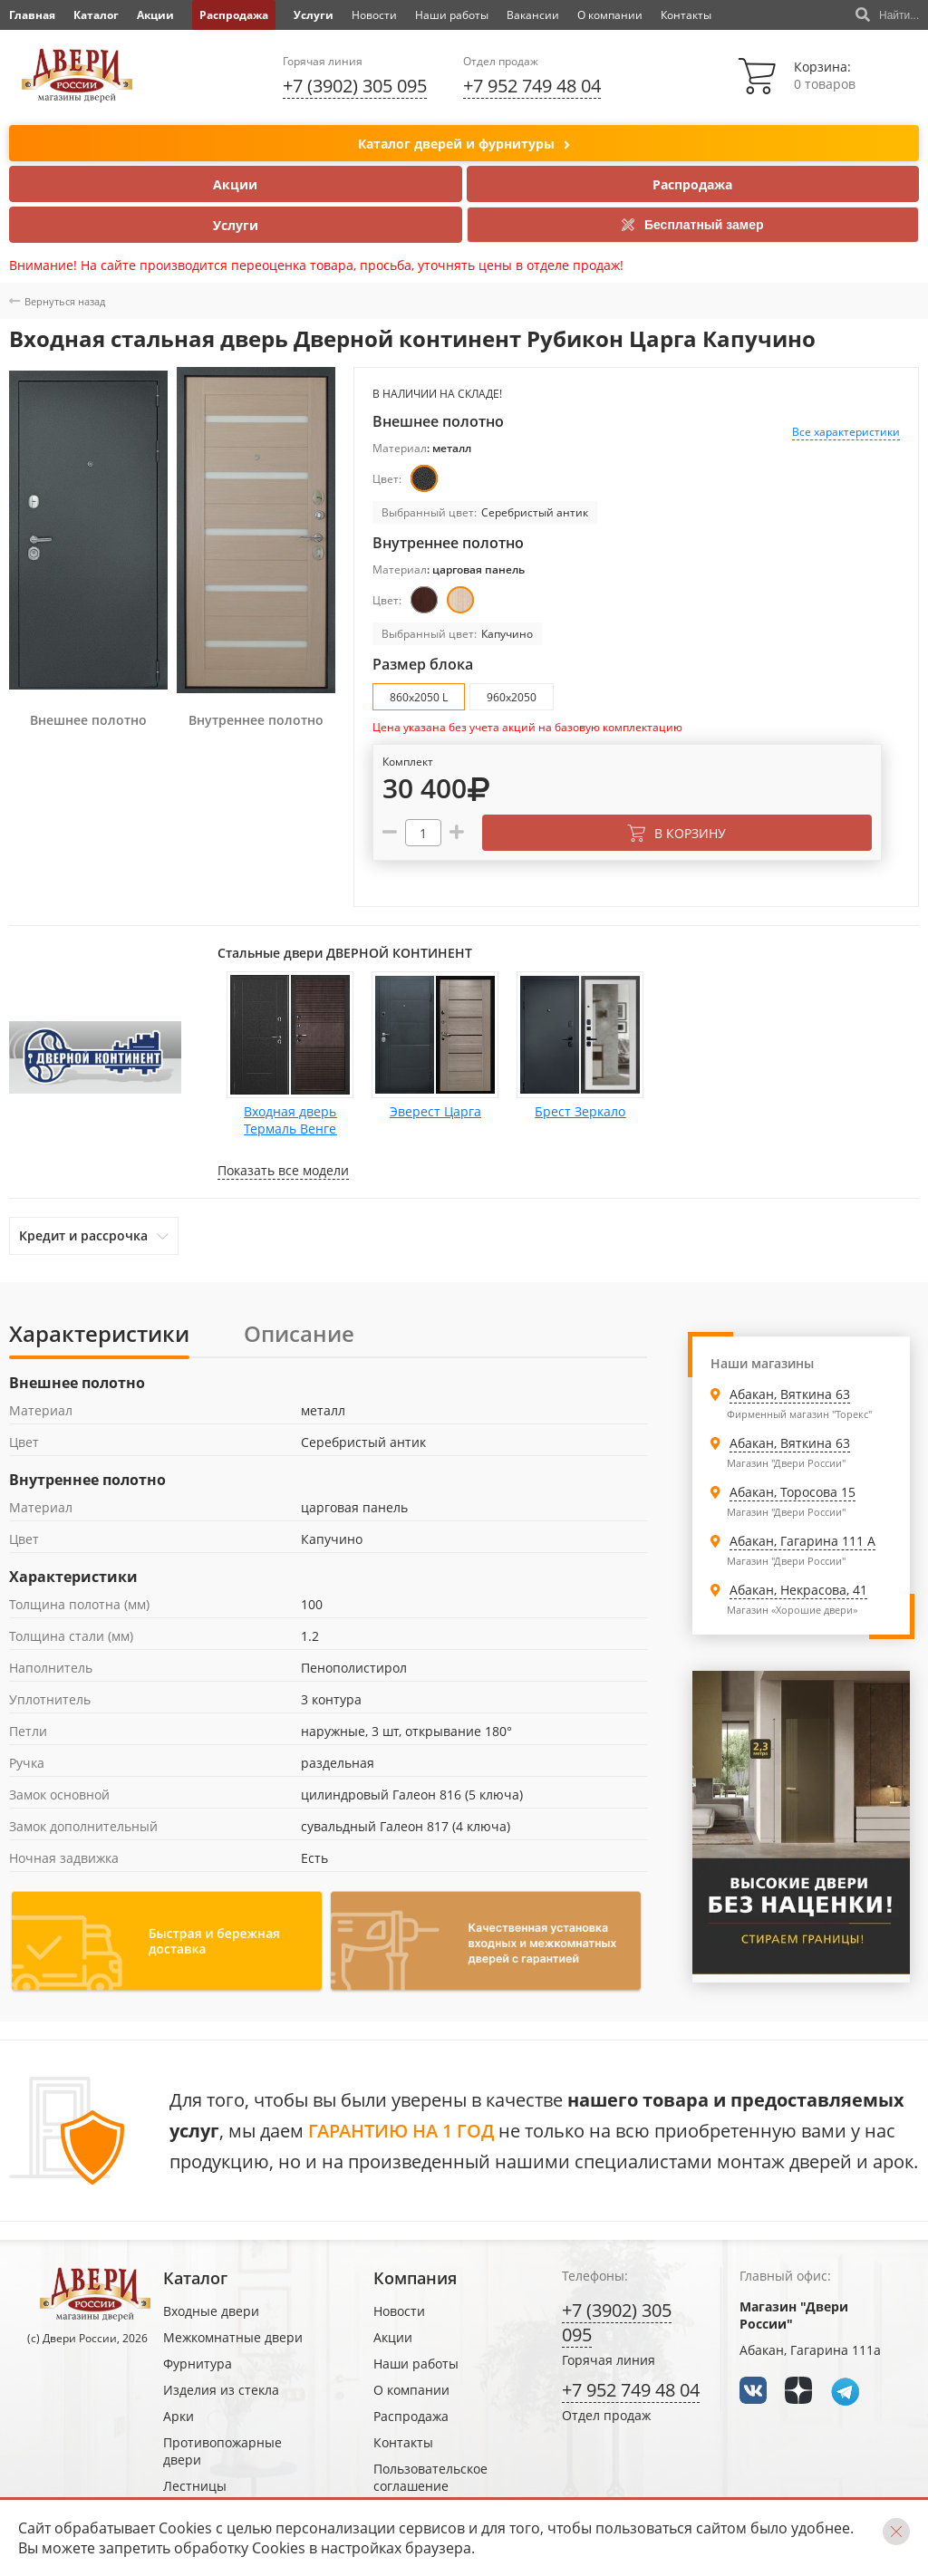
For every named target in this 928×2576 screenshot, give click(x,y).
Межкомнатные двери (233, 2337)
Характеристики (99, 1333)
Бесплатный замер (693, 224)
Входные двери (211, 2311)
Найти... (887, 15)
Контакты (686, 15)
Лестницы (195, 2485)
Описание (299, 1333)
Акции (155, 15)
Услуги (314, 15)
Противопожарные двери (222, 2451)
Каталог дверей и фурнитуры (464, 144)
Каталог (96, 15)
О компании (610, 15)
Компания (415, 2278)
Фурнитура (197, 2363)
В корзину (676, 833)
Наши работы (451, 15)
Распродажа (233, 15)
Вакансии (533, 15)
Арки (178, 2416)
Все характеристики (846, 431)
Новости (374, 15)
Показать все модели (283, 1170)
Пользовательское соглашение (430, 2477)
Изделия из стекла (221, 2389)
